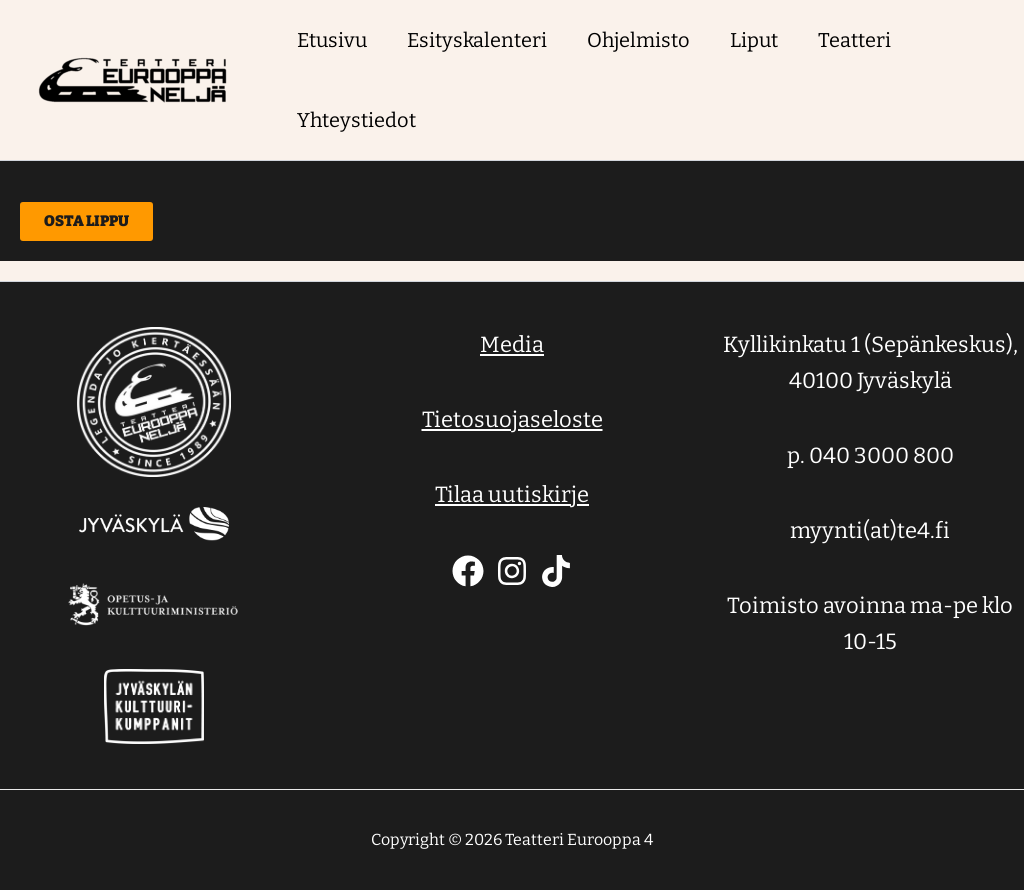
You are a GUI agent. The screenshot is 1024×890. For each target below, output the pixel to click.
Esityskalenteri (477, 40)
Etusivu (332, 40)
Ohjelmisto (638, 40)
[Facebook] (468, 571)
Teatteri (854, 40)
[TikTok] (556, 571)
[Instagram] (512, 571)
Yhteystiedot (356, 120)
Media (512, 344)
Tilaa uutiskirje (512, 494)
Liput (754, 40)
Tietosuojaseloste (512, 419)
